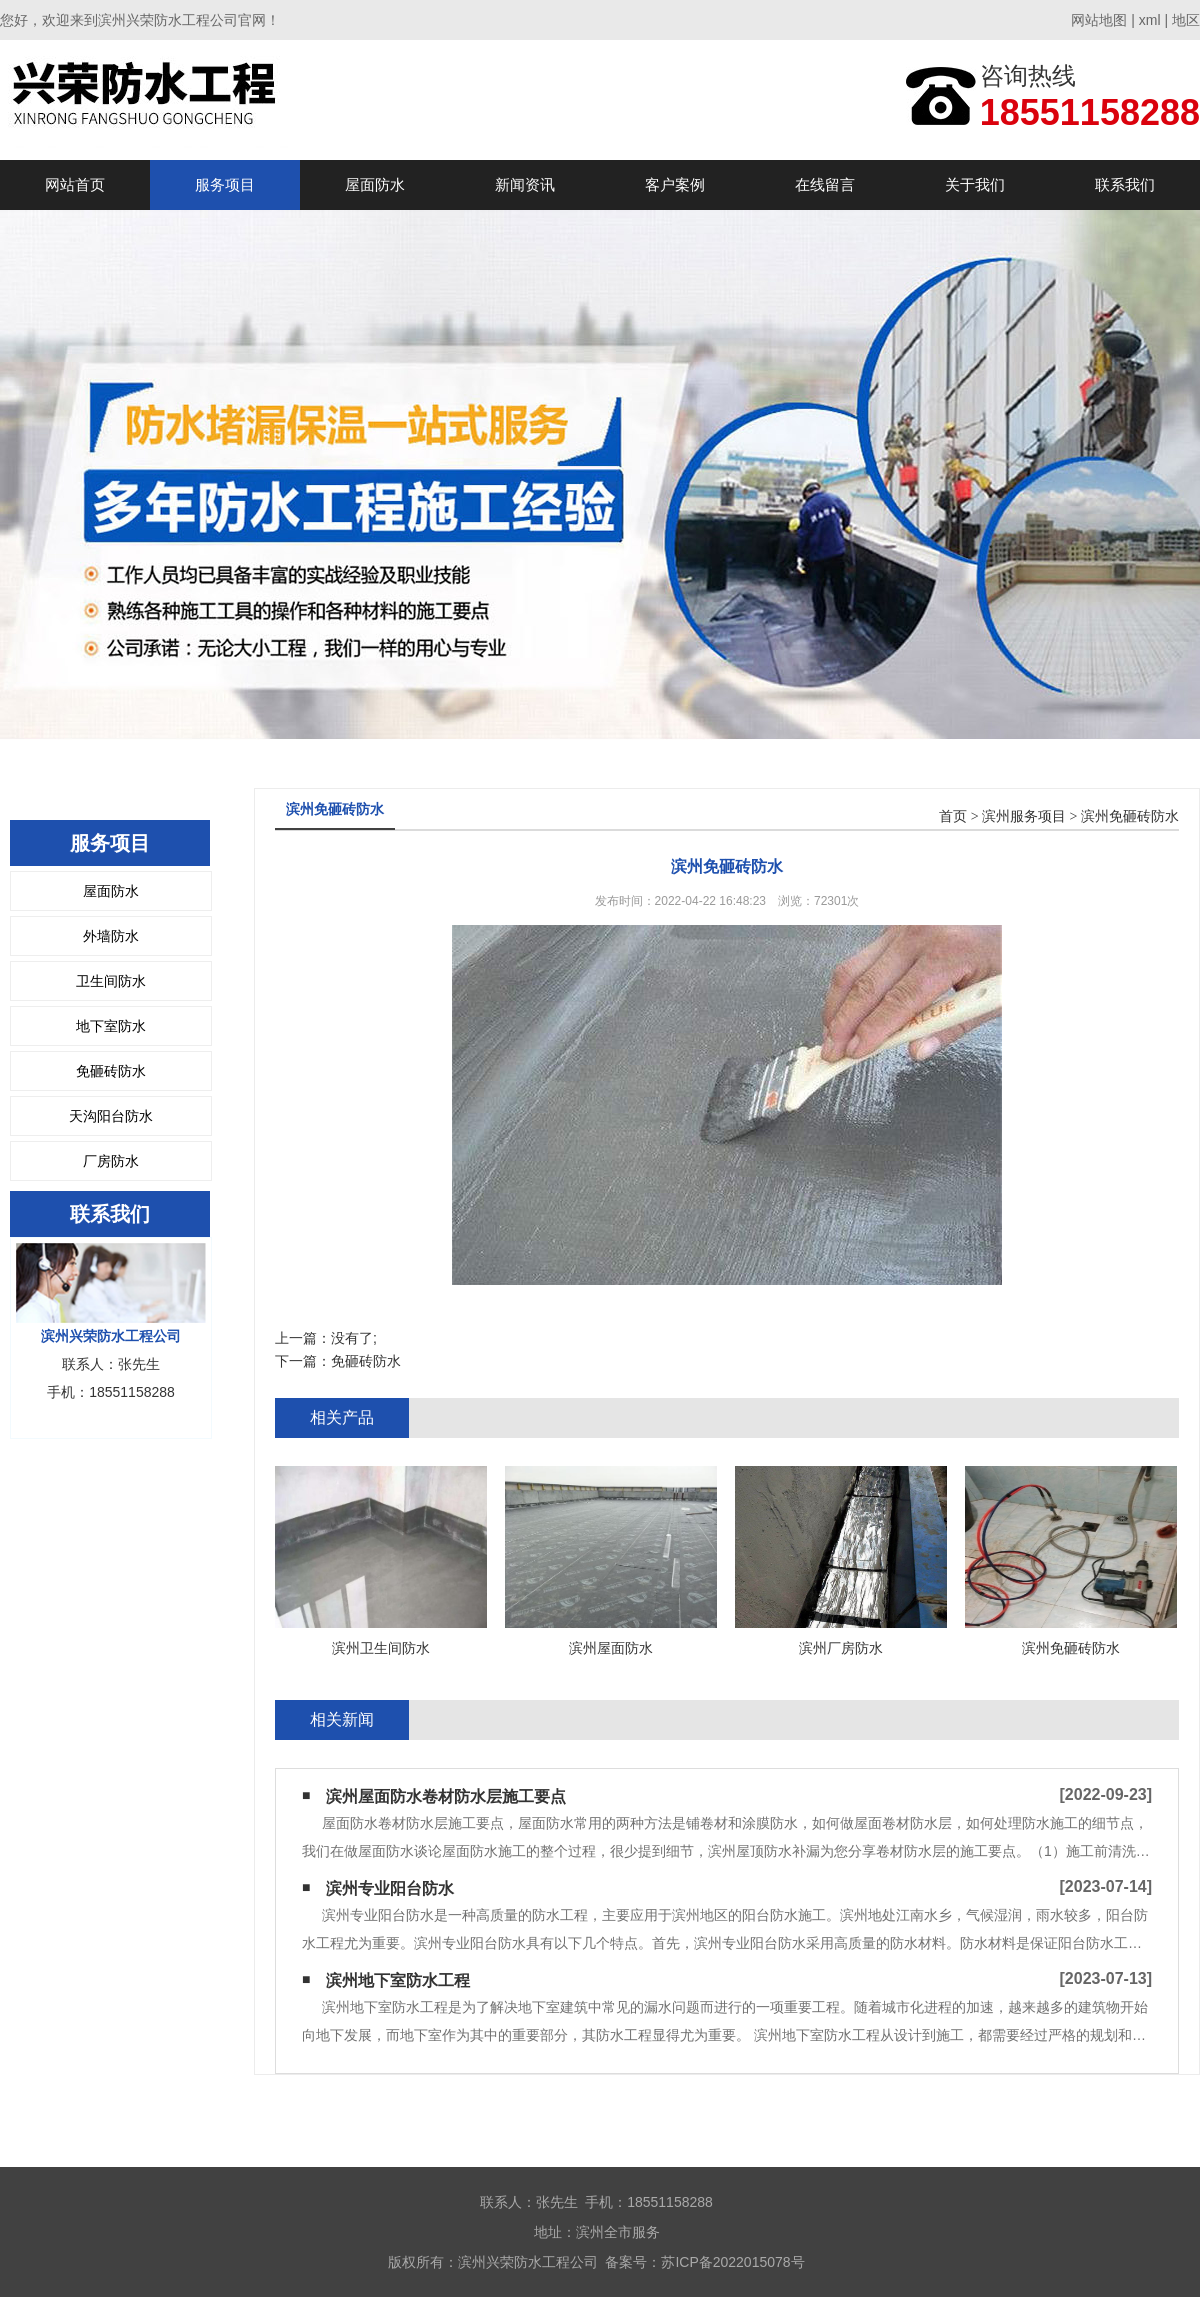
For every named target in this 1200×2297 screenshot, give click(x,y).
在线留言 (825, 184)
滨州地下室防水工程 (398, 1980)
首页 (953, 816)
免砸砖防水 (111, 1071)
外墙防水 (111, 936)
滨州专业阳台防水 (390, 1888)
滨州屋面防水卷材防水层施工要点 (446, 1796)
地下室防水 (111, 1026)
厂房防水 (111, 1161)
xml (1150, 20)
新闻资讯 (525, 184)
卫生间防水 (111, 981)
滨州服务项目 (1024, 816)
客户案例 (675, 184)
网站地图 (1099, 20)
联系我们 (1125, 184)
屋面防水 (375, 184)
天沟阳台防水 (111, 1116)
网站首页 (75, 184)
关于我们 (975, 184)
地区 (1186, 20)
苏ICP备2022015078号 (732, 2262)
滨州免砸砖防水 (1130, 816)
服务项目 (225, 184)
